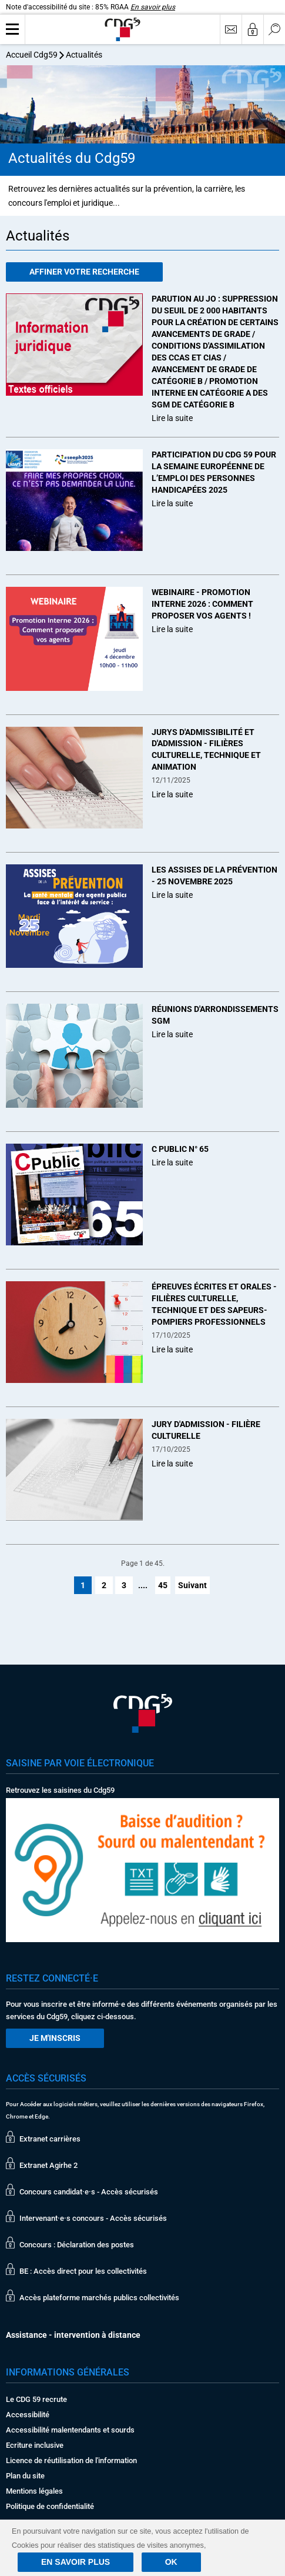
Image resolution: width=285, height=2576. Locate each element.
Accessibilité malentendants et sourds (70, 2429)
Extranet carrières (50, 2138)
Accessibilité (27, 2414)
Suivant (192, 1585)
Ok (171, 2562)
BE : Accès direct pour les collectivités (83, 2271)
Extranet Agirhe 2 (48, 2165)
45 (162, 1585)
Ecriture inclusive (34, 2445)
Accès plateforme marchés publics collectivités (99, 2297)
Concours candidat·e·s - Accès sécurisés (88, 2191)
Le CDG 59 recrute (36, 2399)
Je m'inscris (55, 2038)
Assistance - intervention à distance (73, 2335)
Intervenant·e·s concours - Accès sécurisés (93, 2218)
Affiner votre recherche (84, 271)
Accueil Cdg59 (32, 54)
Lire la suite (172, 418)
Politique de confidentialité (50, 2506)
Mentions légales (34, 2491)
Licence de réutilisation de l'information (71, 2460)
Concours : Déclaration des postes (76, 2244)
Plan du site (25, 2475)
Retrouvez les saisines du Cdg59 (60, 1790)
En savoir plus (152, 7)
